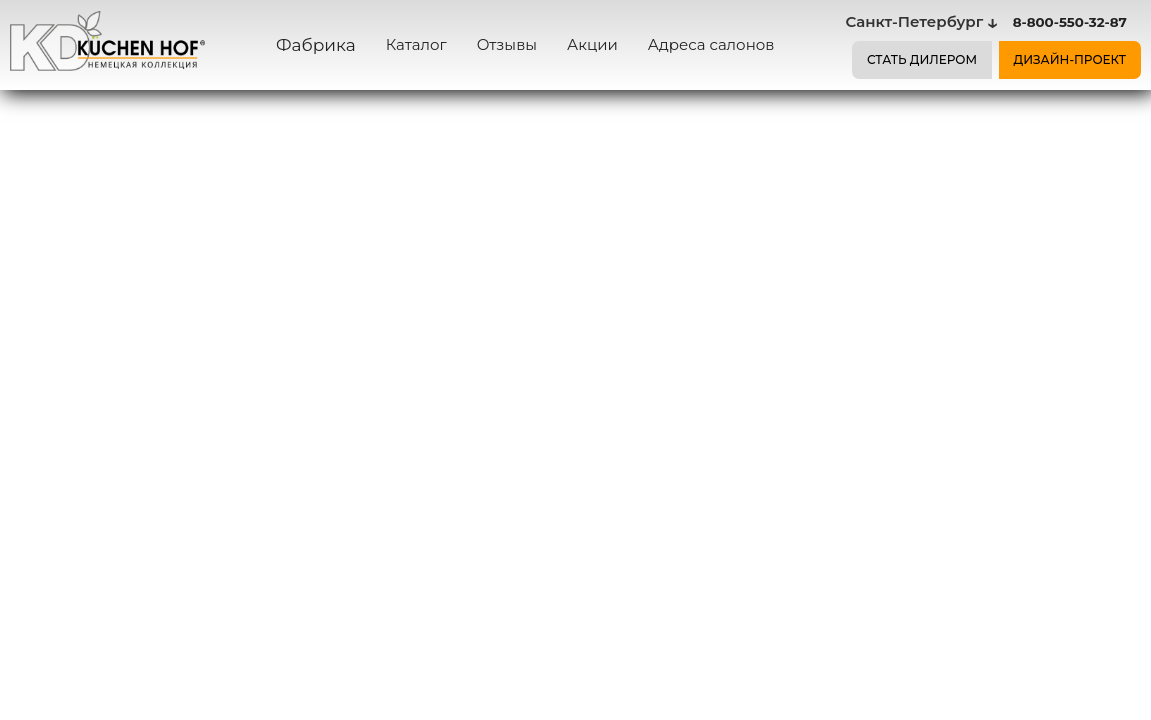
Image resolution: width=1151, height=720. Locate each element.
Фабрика (316, 45)
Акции (592, 44)
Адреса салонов (711, 44)
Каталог (416, 44)
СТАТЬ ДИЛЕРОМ (922, 59)
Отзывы (507, 44)
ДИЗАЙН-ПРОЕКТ (1070, 59)
